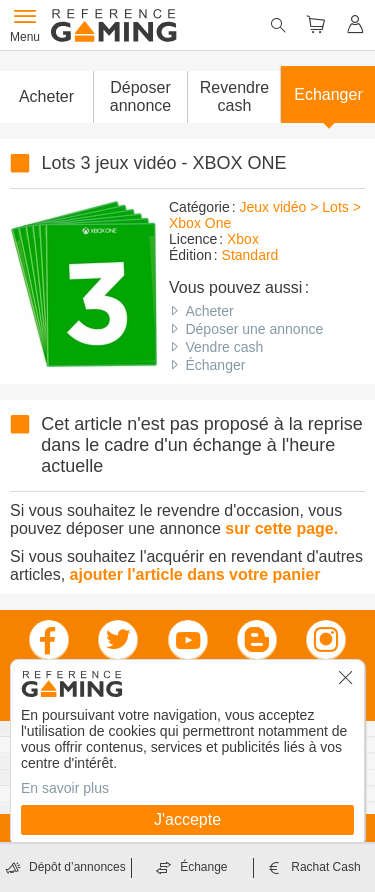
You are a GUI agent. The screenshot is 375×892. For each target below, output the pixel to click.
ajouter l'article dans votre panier (195, 574)
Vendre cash (224, 347)
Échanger (215, 365)
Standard (250, 255)
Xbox (243, 239)
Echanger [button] (328, 94)
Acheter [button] (46, 96)
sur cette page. (281, 528)
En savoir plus (65, 788)
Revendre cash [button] (234, 96)
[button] (140, 97)
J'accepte (187, 819)
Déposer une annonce (254, 329)
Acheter (209, 311)
